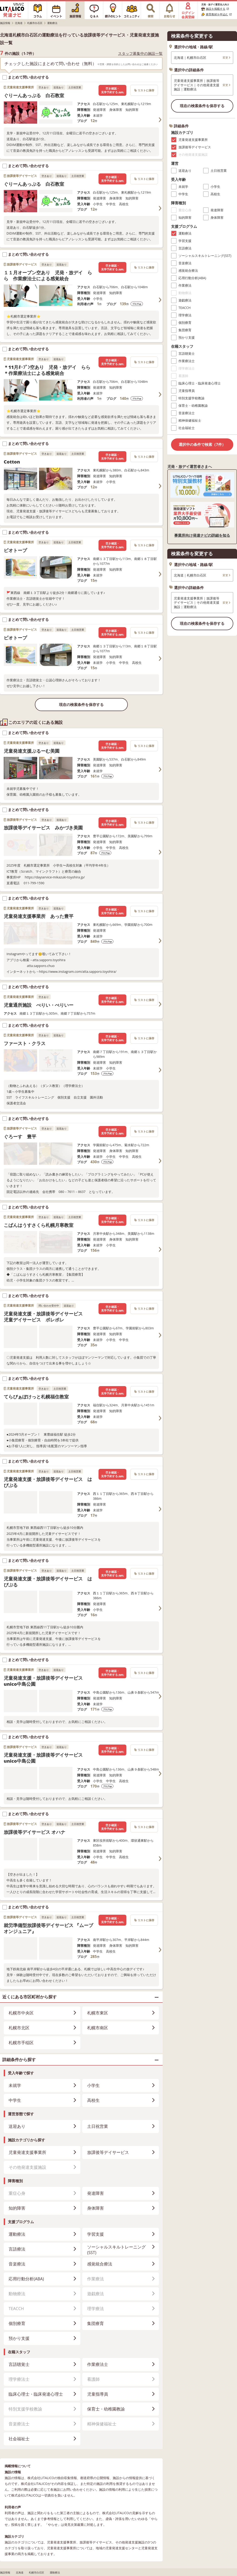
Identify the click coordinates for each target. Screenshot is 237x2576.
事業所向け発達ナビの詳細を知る (202, 535)
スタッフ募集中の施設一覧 (140, 53)
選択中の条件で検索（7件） (202, 444)
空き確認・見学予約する (112, 90)
